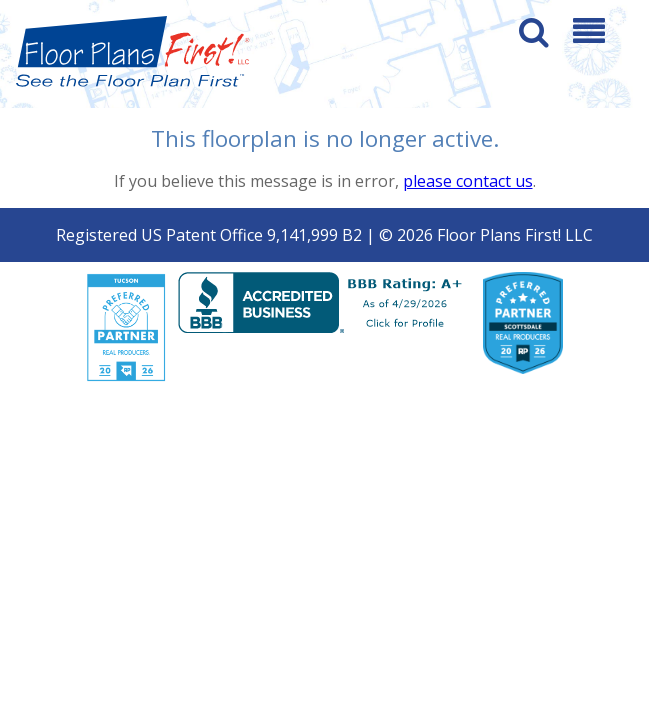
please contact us (468, 181)
